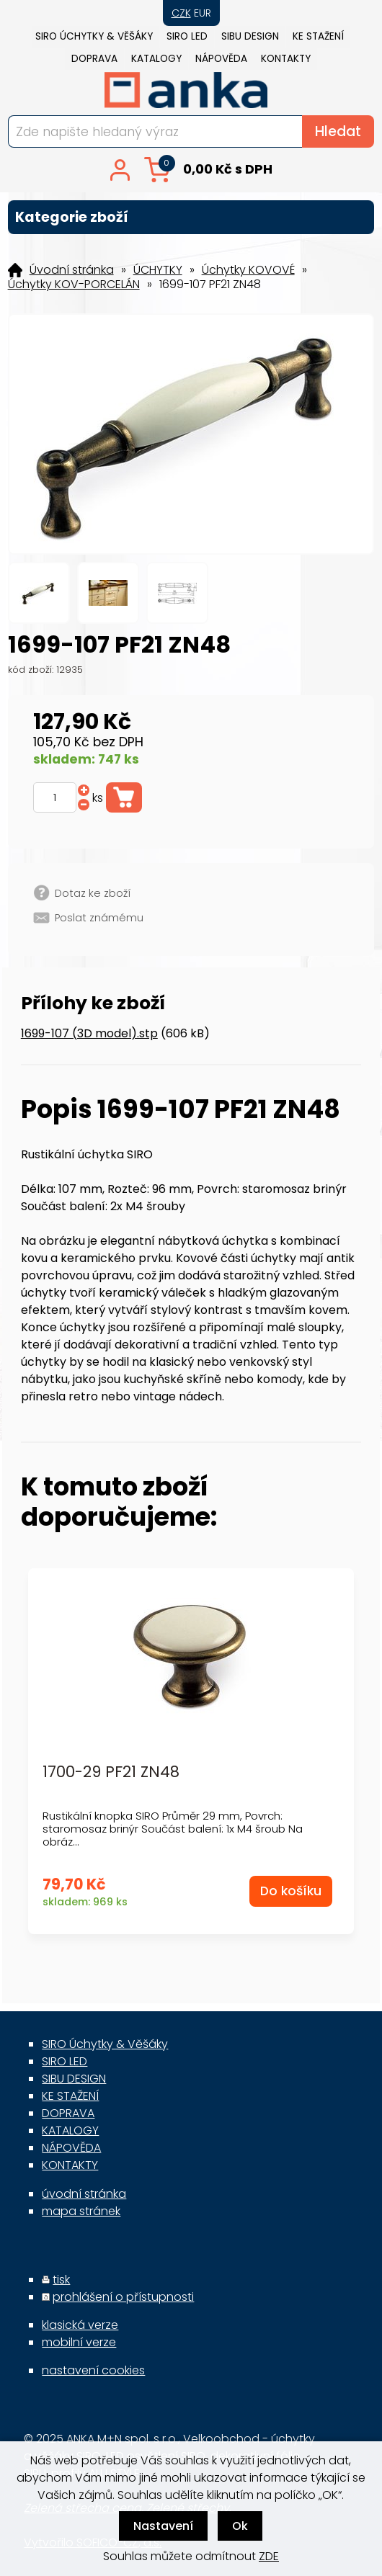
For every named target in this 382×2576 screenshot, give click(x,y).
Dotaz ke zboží (92, 893)
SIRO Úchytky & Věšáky (94, 36)
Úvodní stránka (72, 270)
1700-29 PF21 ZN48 (111, 1772)
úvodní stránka (84, 2194)
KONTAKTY (286, 59)
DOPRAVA (94, 59)
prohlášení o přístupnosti (123, 2297)
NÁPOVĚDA (221, 59)
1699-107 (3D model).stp (89, 1033)
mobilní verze (79, 2342)
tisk (61, 2279)
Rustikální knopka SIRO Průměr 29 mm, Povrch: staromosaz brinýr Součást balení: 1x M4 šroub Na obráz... (173, 1828)
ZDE (269, 2556)
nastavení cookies (93, 2370)
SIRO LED (187, 36)
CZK (181, 13)
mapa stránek (81, 2211)
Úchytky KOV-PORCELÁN (74, 284)
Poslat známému (99, 918)
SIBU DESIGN (250, 36)
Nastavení (163, 2526)
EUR (202, 13)
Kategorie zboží (191, 217)
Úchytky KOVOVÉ (248, 270)
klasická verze (80, 2325)
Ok (240, 2526)
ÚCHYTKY (157, 270)
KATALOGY (156, 59)
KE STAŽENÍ (318, 36)
